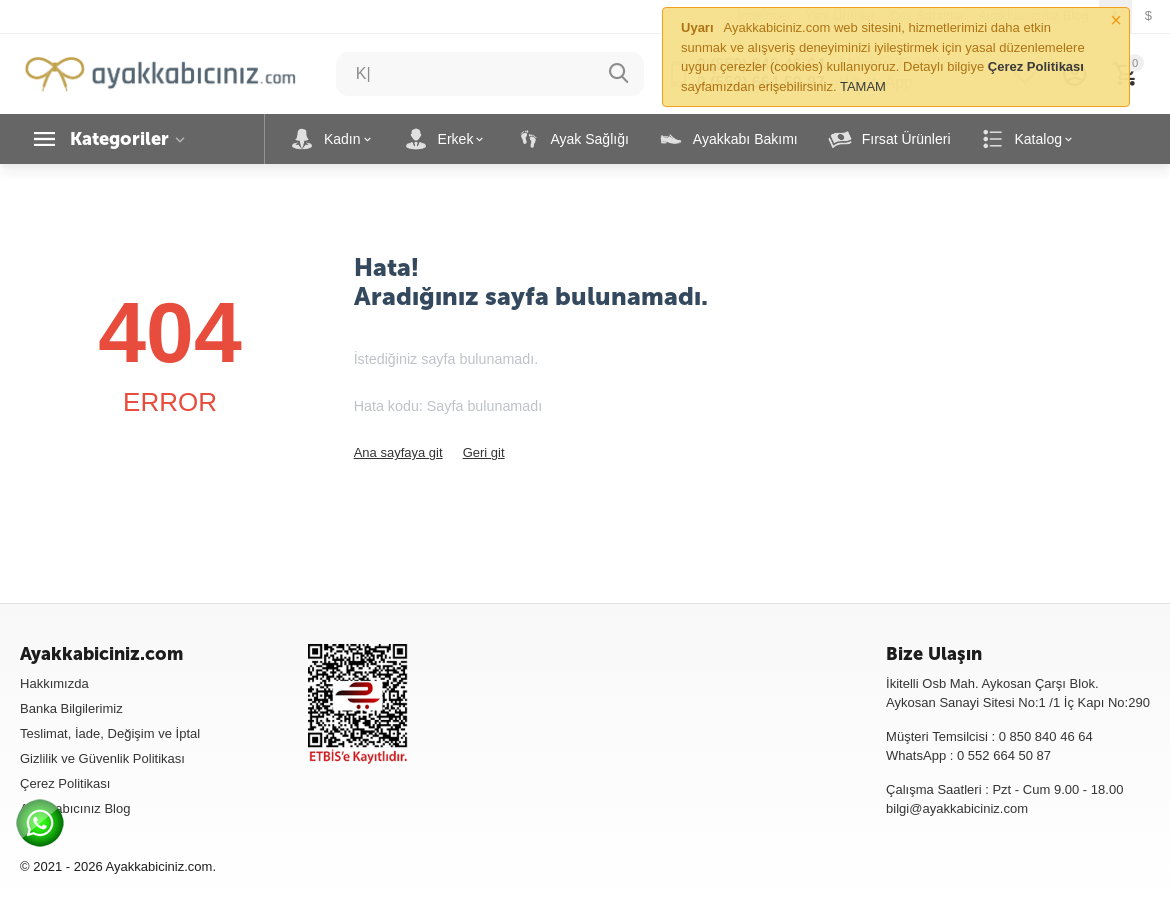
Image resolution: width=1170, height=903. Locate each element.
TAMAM (863, 86)
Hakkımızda (54, 683)
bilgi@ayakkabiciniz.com (957, 808)
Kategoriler (119, 139)
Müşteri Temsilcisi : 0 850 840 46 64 (989, 736)
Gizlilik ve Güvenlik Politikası (102, 758)
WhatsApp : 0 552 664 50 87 (968, 755)
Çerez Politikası (65, 783)
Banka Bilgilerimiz (71, 708)
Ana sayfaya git (398, 452)
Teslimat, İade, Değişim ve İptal (110, 733)
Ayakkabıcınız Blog (75, 808)
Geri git (484, 452)
